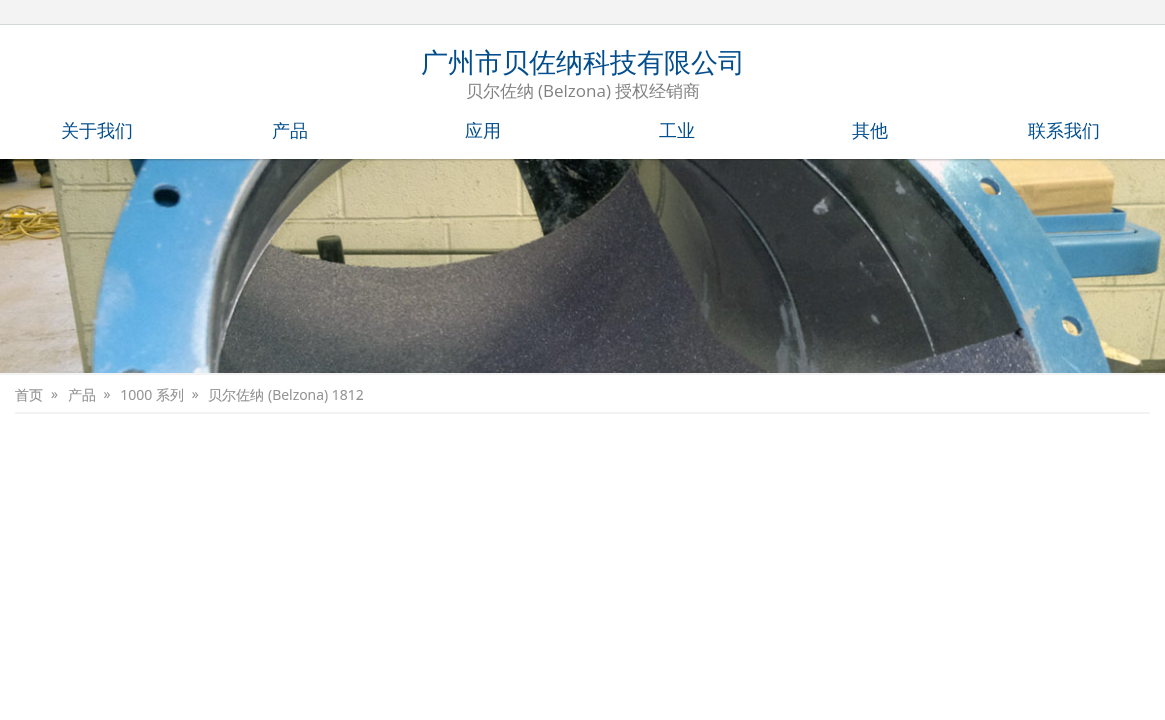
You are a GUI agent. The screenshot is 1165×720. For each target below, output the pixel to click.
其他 (870, 130)
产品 (290, 130)
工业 (677, 130)
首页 (29, 395)
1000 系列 (150, 395)
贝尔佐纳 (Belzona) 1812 (284, 395)
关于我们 (97, 130)
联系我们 (1064, 130)
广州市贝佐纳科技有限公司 (583, 76)
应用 (483, 130)
